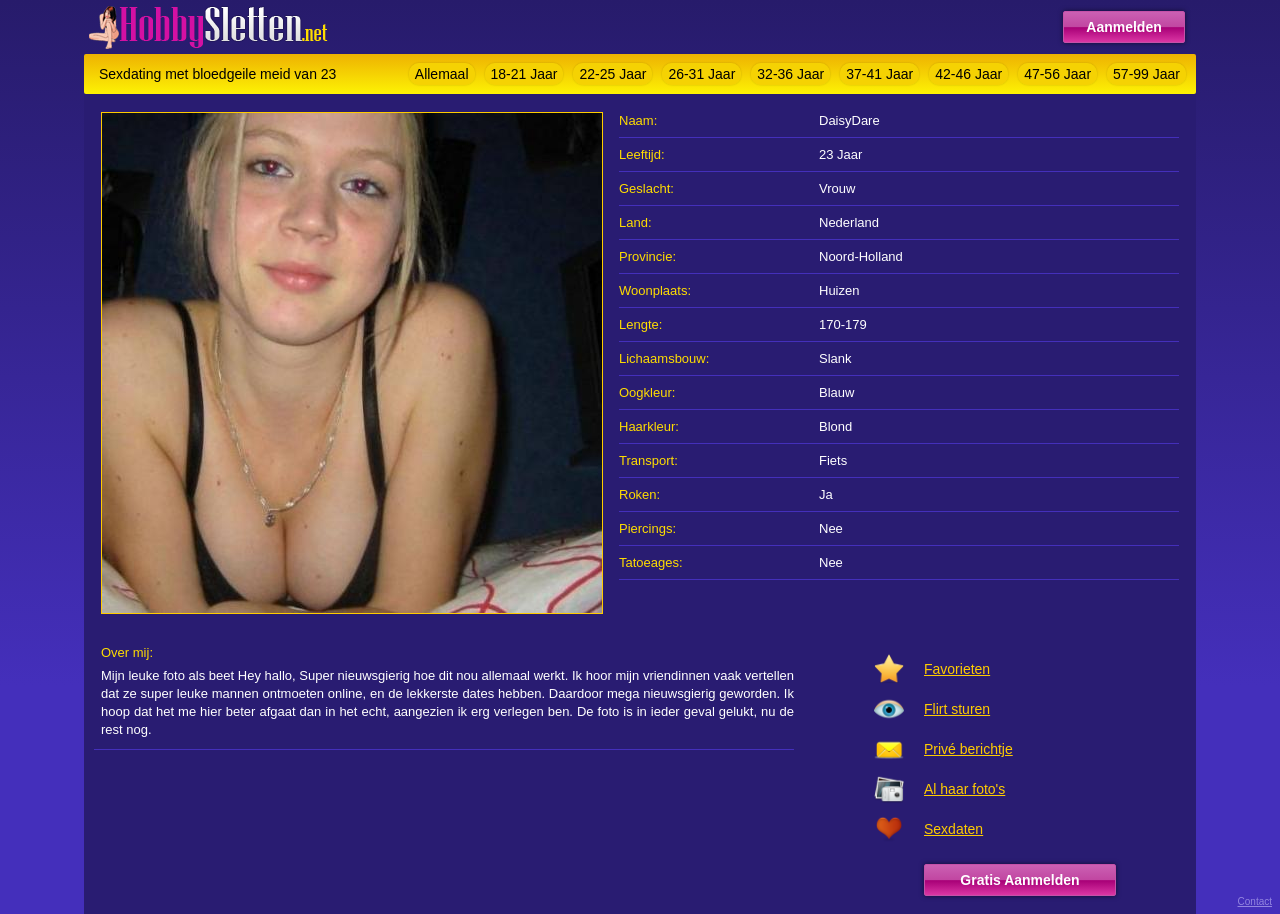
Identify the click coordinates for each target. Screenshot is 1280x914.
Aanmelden (1123, 27)
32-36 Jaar (790, 74)
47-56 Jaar (1057, 74)
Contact (1255, 901)
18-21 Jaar (524, 74)
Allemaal (442, 74)
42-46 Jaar (968, 74)
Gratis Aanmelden (1019, 880)
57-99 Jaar (1146, 74)
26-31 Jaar (701, 74)
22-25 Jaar (612, 74)
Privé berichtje (968, 749)
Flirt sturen (957, 709)
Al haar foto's (964, 789)
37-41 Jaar (879, 74)
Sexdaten (953, 829)
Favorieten (957, 669)
